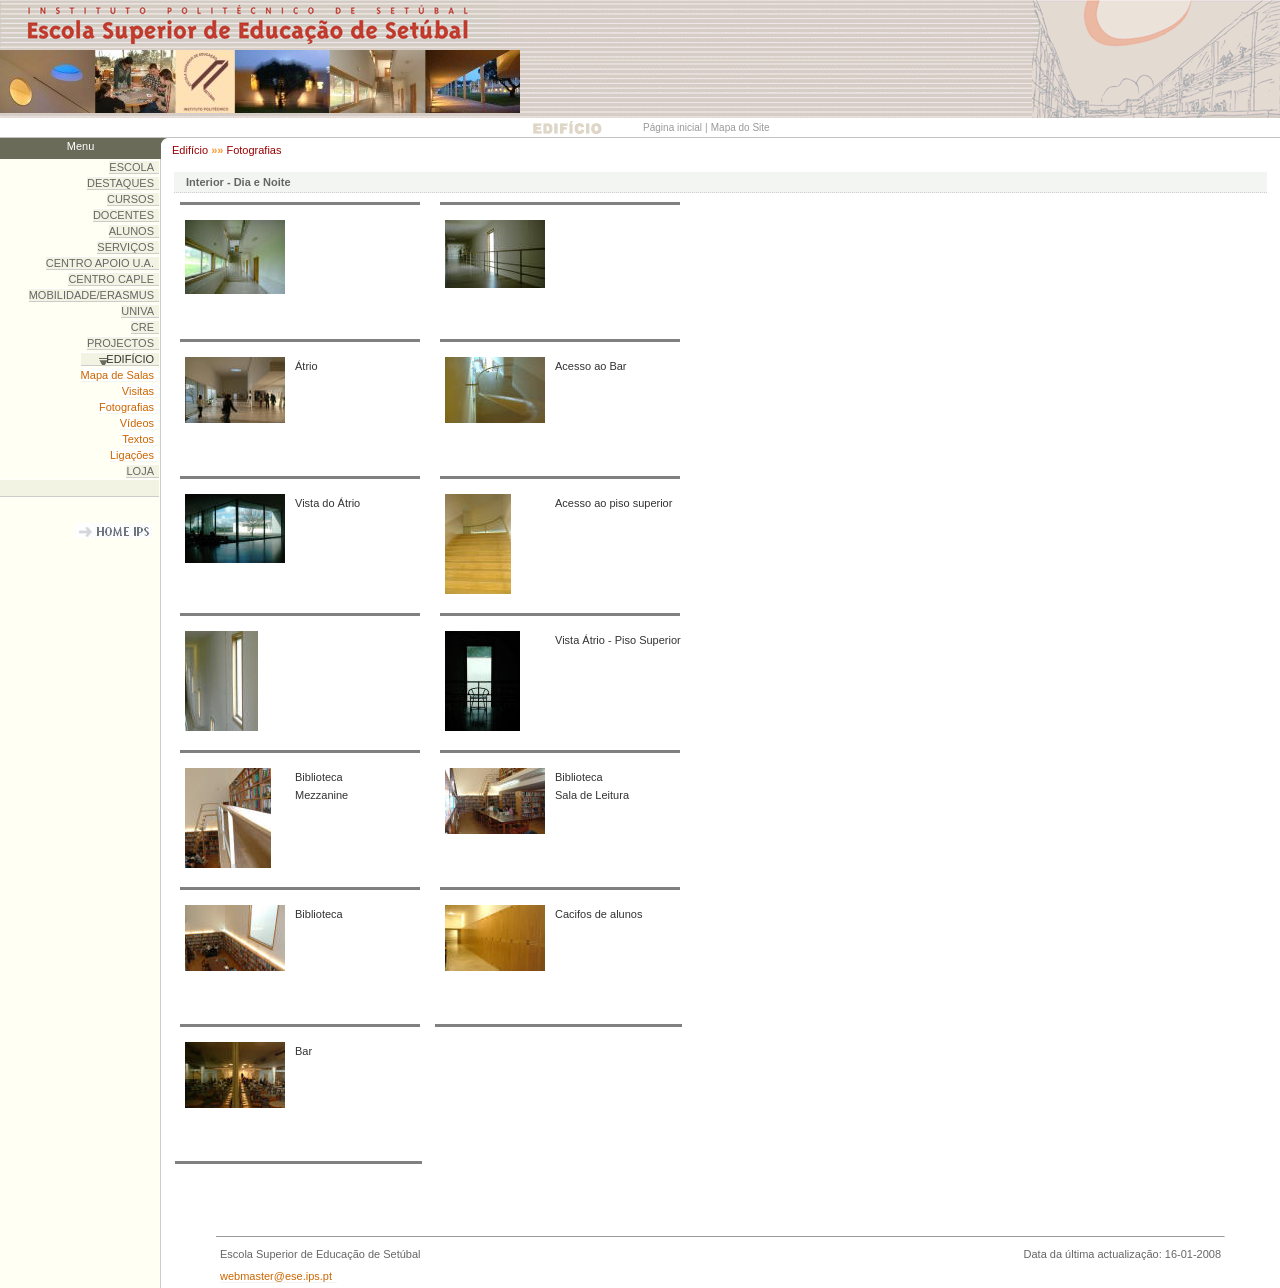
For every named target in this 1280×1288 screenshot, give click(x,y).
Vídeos (137, 423)
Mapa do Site (740, 127)
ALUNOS (131, 231)
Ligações (132, 455)
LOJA (140, 471)
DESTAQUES (120, 183)
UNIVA (137, 311)
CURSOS (130, 199)
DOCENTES (123, 215)
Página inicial (672, 127)
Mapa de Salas (117, 375)
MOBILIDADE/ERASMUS (91, 295)
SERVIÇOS (125, 247)
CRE (142, 327)
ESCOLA (131, 167)
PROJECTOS (120, 343)
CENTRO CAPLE (111, 279)
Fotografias (253, 150)
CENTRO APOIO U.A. (100, 263)
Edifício (190, 150)
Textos (138, 439)
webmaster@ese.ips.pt (276, 1276)
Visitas (138, 391)
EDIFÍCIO (130, 359)
